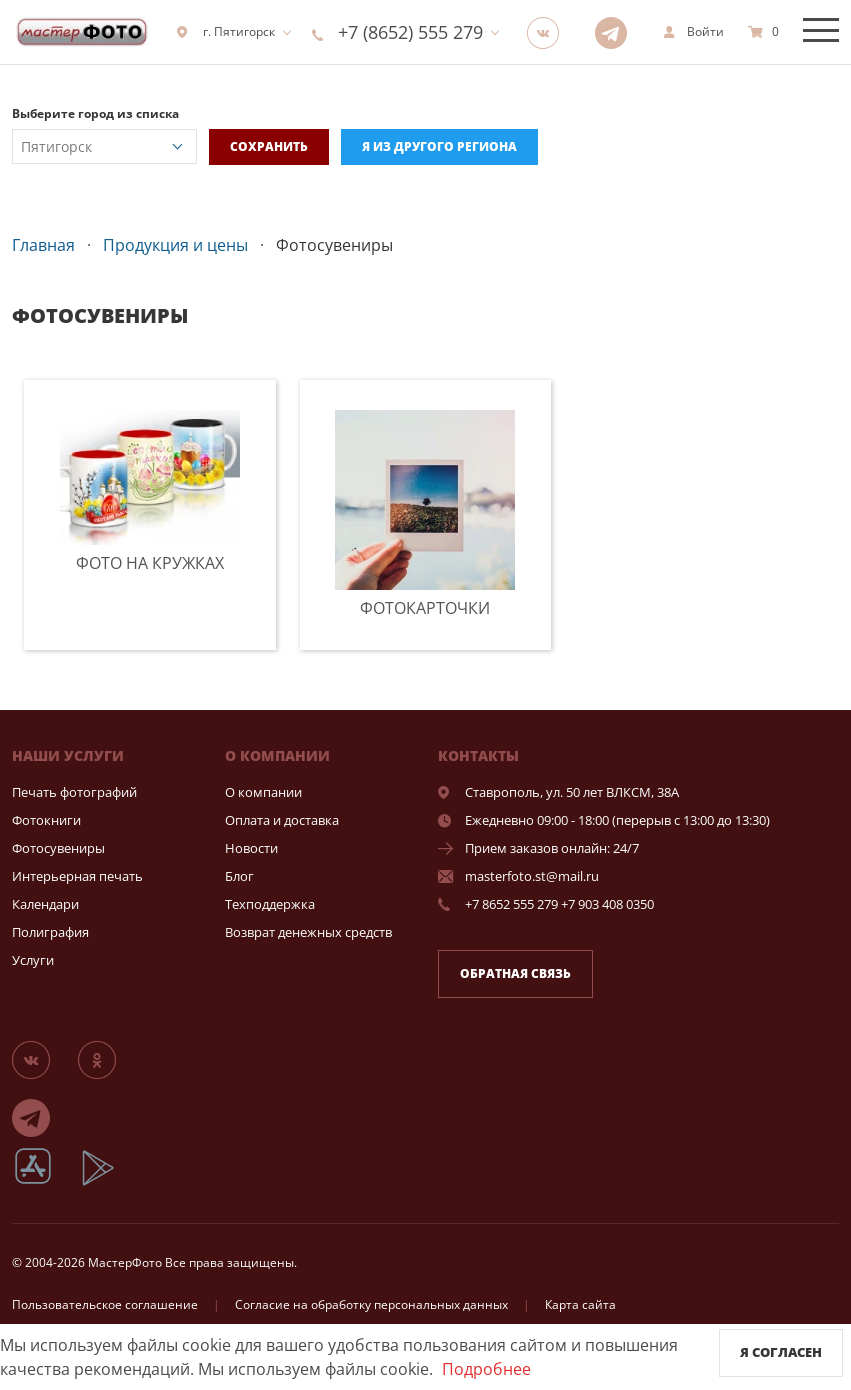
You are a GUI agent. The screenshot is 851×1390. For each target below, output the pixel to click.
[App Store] (45, 1182)
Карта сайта (580, 1304)
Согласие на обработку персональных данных (371, 1304)
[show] (693, 32)
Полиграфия (50, 932)
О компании (263, 792)
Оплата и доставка (282, 820)
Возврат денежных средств (308, 932)
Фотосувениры (58, 848)
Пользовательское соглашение (105, 1304)
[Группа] (549, 32)
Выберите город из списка (95, 113)
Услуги (33, 960)
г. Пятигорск (225, 31)
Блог (239, 876)
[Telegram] (617, 32)
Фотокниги (46, 820)
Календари (45, 904)
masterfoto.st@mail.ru (532, 876)
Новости (251, 848)
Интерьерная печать (77, 876)
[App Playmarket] (109, 1182)
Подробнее (486, 1369)
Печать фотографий (74, 792)
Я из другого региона (439, 146)
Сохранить (269, 146)
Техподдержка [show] (270, 904)
